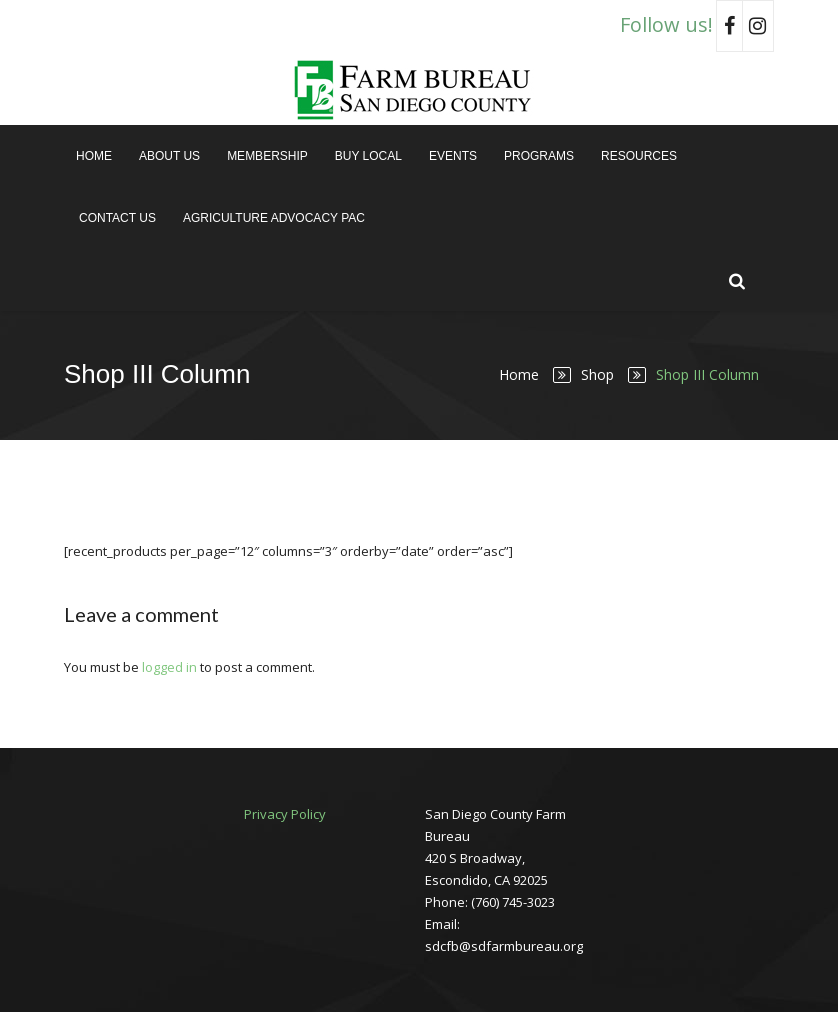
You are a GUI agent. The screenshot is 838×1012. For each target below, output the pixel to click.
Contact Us (117, 218)
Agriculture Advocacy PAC (274, 218)
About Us (169, 156)
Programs (539, 156)
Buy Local (368, 156)
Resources (639, 156)
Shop (597, 374)
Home (94, 156)
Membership (267, 156)
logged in (169, 667)
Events (453, 156)
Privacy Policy (285, 814)
